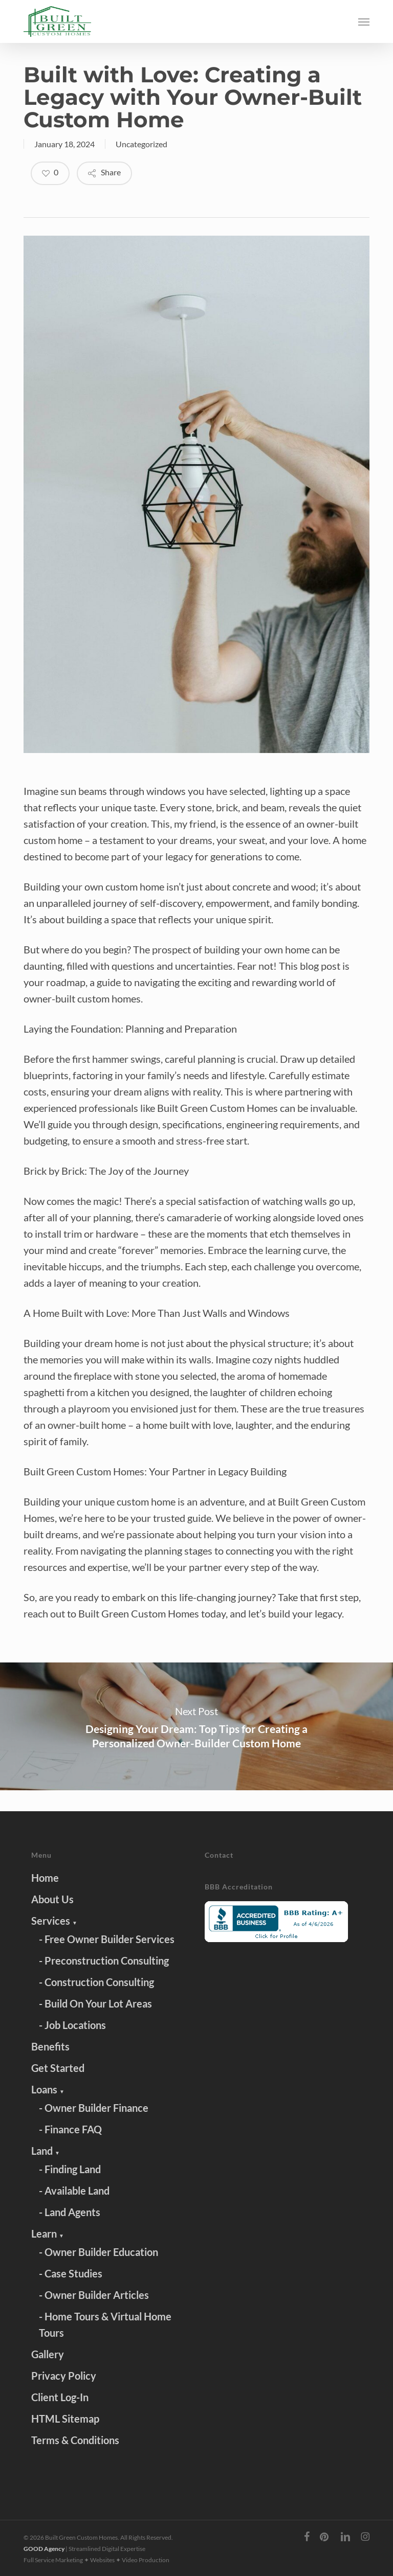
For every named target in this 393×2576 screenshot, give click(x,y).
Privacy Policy (63, 2375)
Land (45, 2151)
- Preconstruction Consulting (104, 1960)
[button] (363, 21)
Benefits (50, 2046)
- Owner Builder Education (98, 2252)
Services (54, 1920)
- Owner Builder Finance (93, 2108)
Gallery (47, 2354)
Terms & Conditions (75, 2440)
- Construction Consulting (96, 1982)
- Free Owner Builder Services (106, 1939)
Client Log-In (60, 2397)
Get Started (57, 2068)
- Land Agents (69, 2212)
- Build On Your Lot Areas (95, 2003)
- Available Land (74, 2190)
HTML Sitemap (65, 2418)
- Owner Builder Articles (94, 2295)
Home (45, 1878)
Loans (47, 2089)
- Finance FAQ (70, 2129)
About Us (52, 1899)
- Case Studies (70, 2273)
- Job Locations (72, 2025)
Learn (47, 2233)
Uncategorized (141, 144)
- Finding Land (70, 2169)
